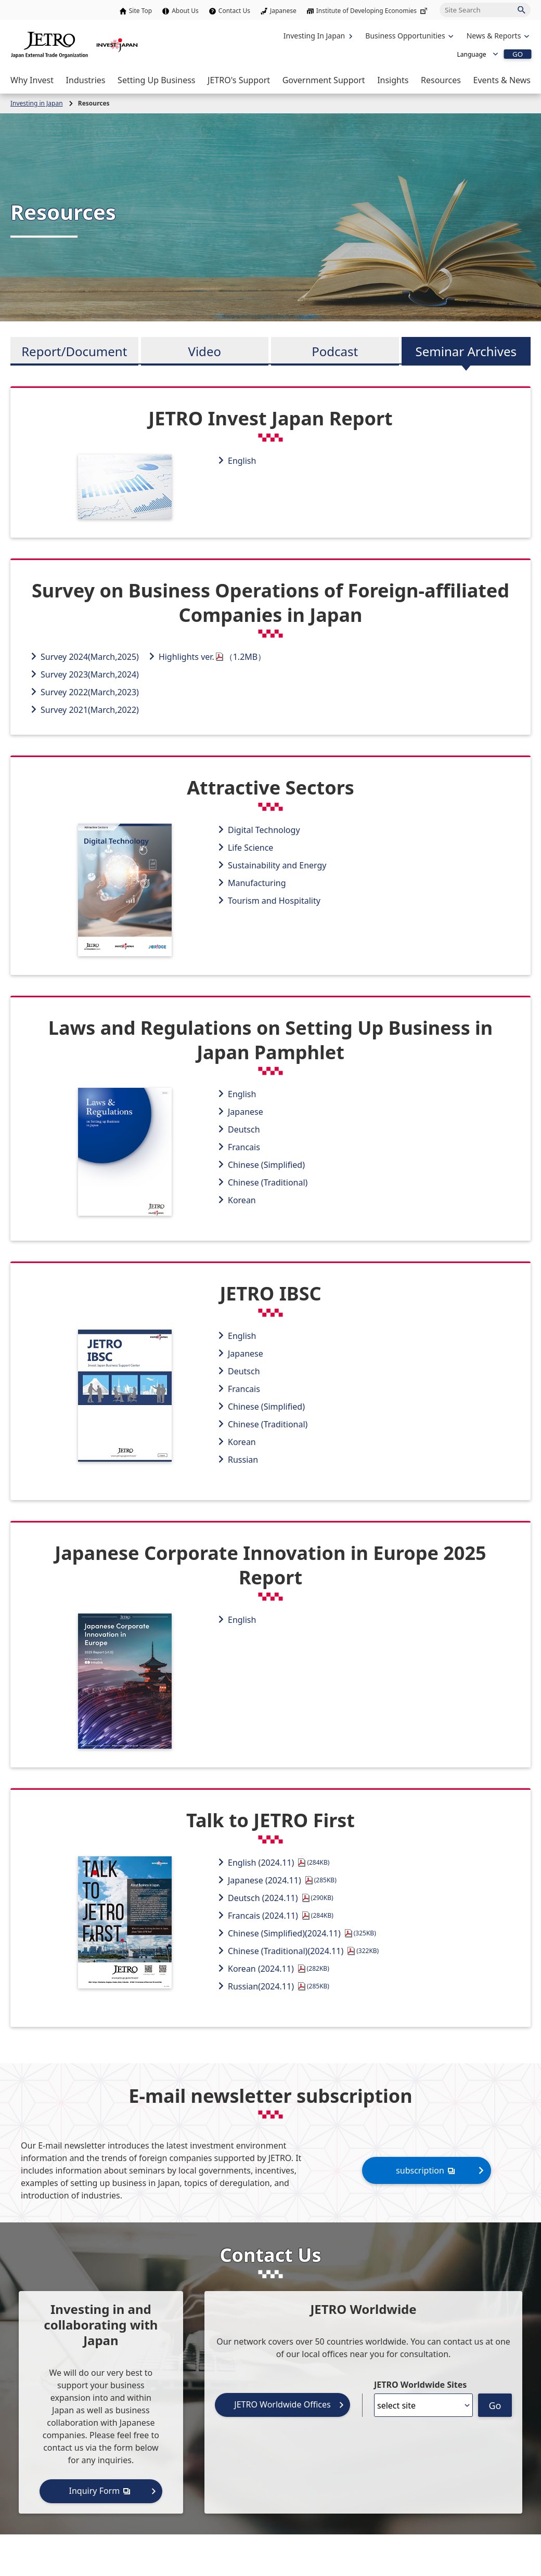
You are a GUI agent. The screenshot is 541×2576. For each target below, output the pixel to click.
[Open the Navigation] (32, 80)
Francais (244, 1147)
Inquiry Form (101, 2490)
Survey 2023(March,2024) (90, 674)
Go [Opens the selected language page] (494, 2405)
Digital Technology (264, 830)
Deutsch (244, 1129)
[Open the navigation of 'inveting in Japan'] (497, 35)
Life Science (250, 847)
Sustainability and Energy (277, 865)
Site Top (140, 10)
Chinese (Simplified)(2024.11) (302, 1933)
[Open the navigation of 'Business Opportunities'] (408, 35)
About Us (185, 10)
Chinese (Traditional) (267, 1182)
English (242, 460)
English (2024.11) (278, 1862)
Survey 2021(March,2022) (90, 709)
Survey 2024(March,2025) (90, 656)
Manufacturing (257, 883)
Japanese (283, 10)
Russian (243, 1459)
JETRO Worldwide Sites (420, 2384)
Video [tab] (204, 351)
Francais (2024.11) (280, 1915)
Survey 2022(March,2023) (90, 692)
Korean (242, 1200)
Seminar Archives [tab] (466, 351)
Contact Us (234, 10)
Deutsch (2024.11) (280, 1898)
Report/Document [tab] (74, 351)
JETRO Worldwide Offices (282, 2404)
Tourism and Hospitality (274, 900)
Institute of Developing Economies (372, 10)
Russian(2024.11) (278, 1986)
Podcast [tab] (335, 351)
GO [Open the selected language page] (517, 54)
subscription (426, 2170)
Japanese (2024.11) (282, 1880)
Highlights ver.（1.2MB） (212, 656)
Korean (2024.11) (278, 1968)
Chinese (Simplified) (266, 1164)
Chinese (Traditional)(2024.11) (303, 1951)
